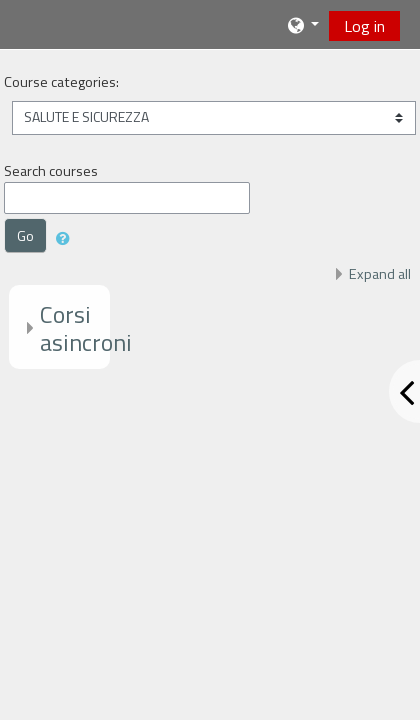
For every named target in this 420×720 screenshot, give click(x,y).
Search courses (51, 171)
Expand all (380, 274)
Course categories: (61, 82)
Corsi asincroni (86, 328)
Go (25, 235)
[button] (302, 25)
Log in (364, 26)
